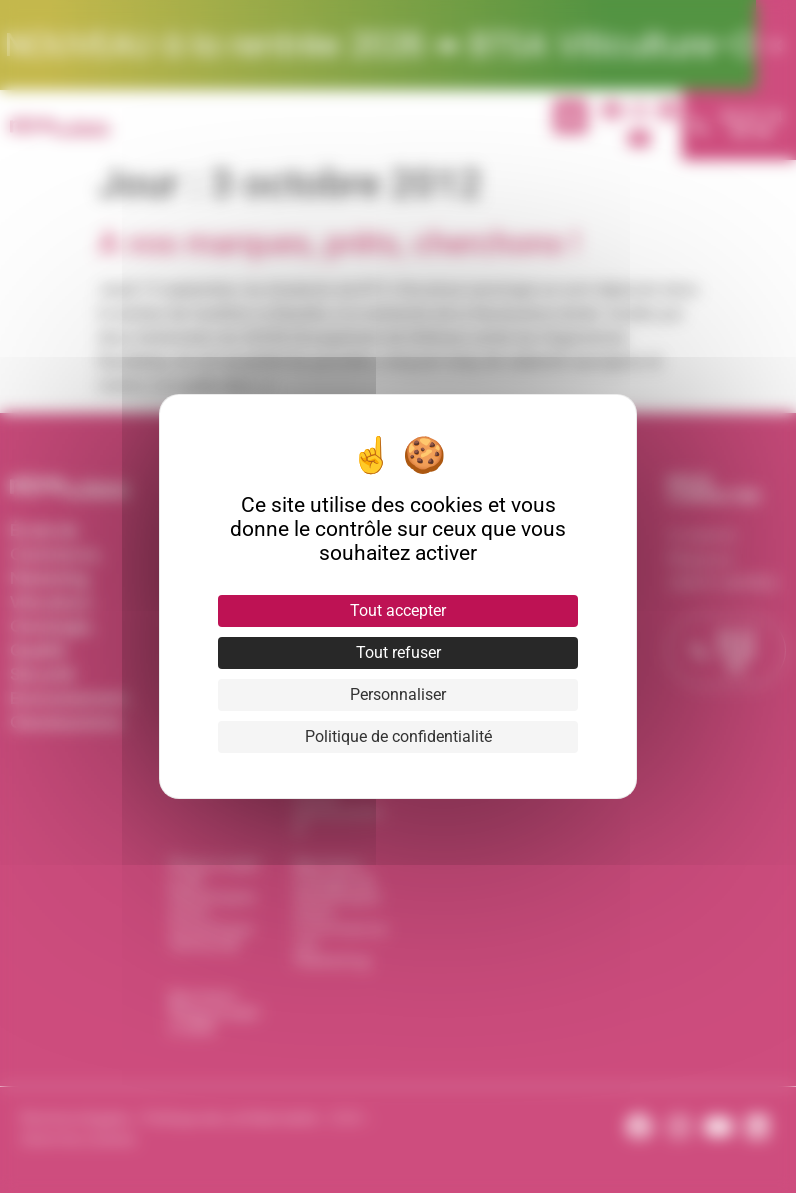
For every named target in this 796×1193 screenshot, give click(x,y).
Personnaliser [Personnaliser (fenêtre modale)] (398, 694)
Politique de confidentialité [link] (398, 736)
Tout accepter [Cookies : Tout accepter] (398, 610)
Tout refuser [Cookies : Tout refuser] (398, 652)
